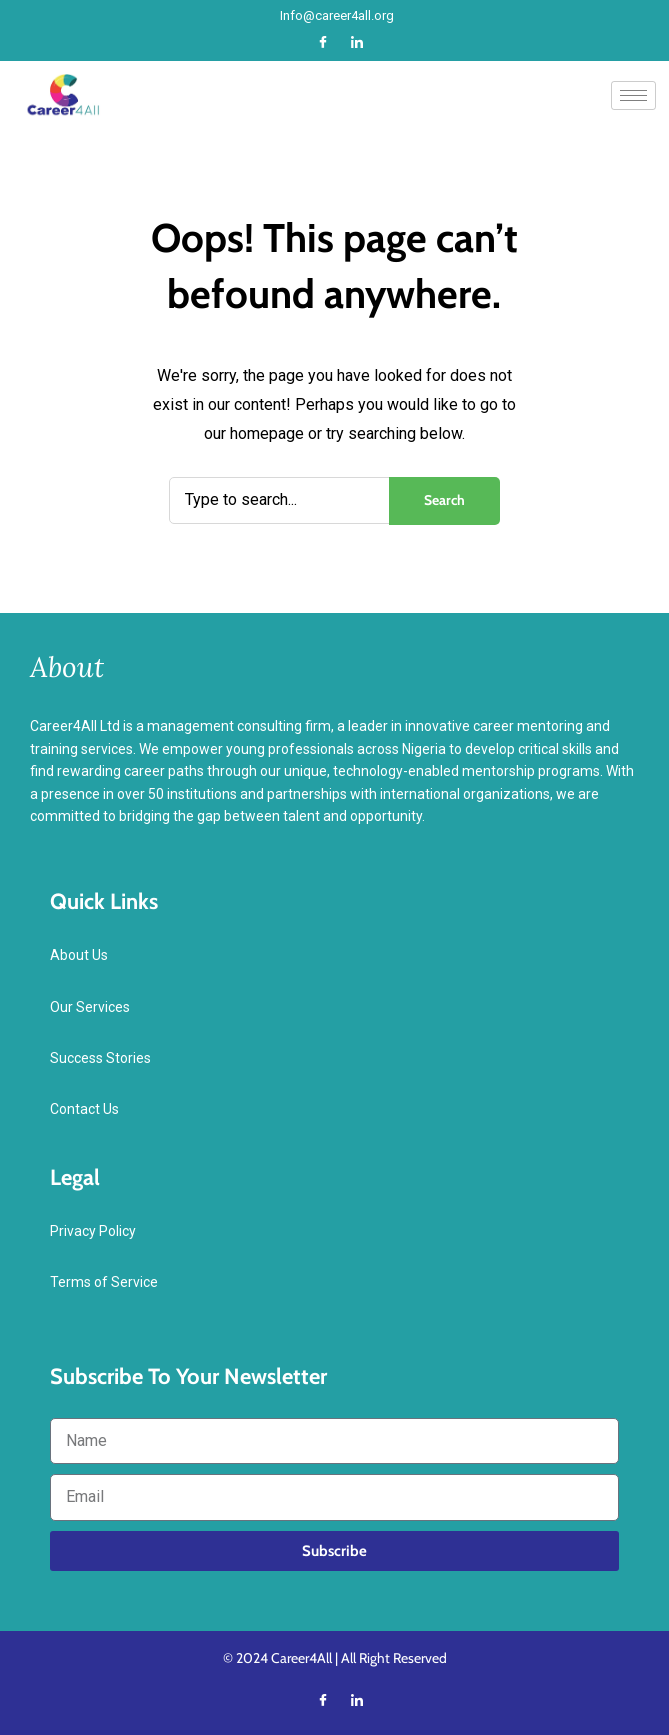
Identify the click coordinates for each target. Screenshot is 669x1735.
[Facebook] (323, 42)
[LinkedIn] (357, 42)
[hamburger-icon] (633, 95)
